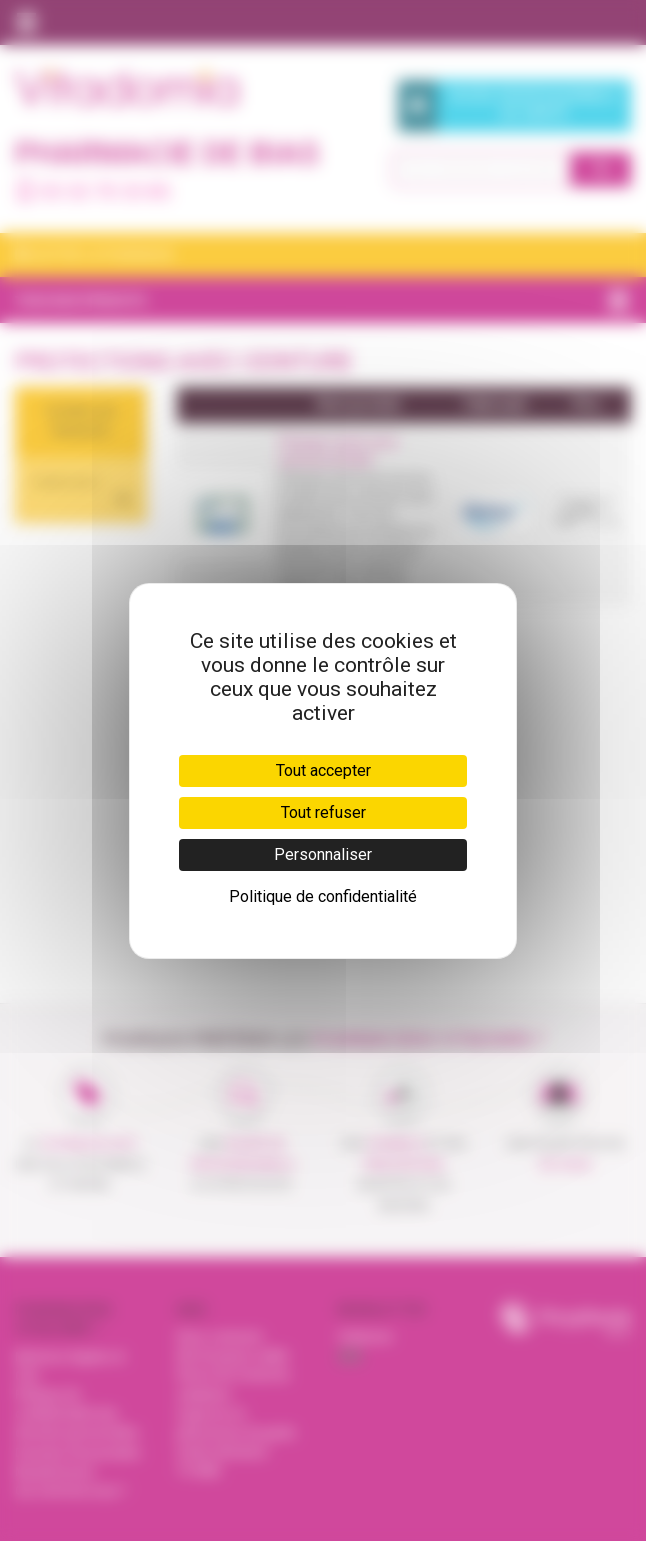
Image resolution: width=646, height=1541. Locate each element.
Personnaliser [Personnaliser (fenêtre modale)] (323, 854)
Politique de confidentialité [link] (323, 896)
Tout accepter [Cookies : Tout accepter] (323, 770)
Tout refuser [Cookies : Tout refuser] (323, 812)
